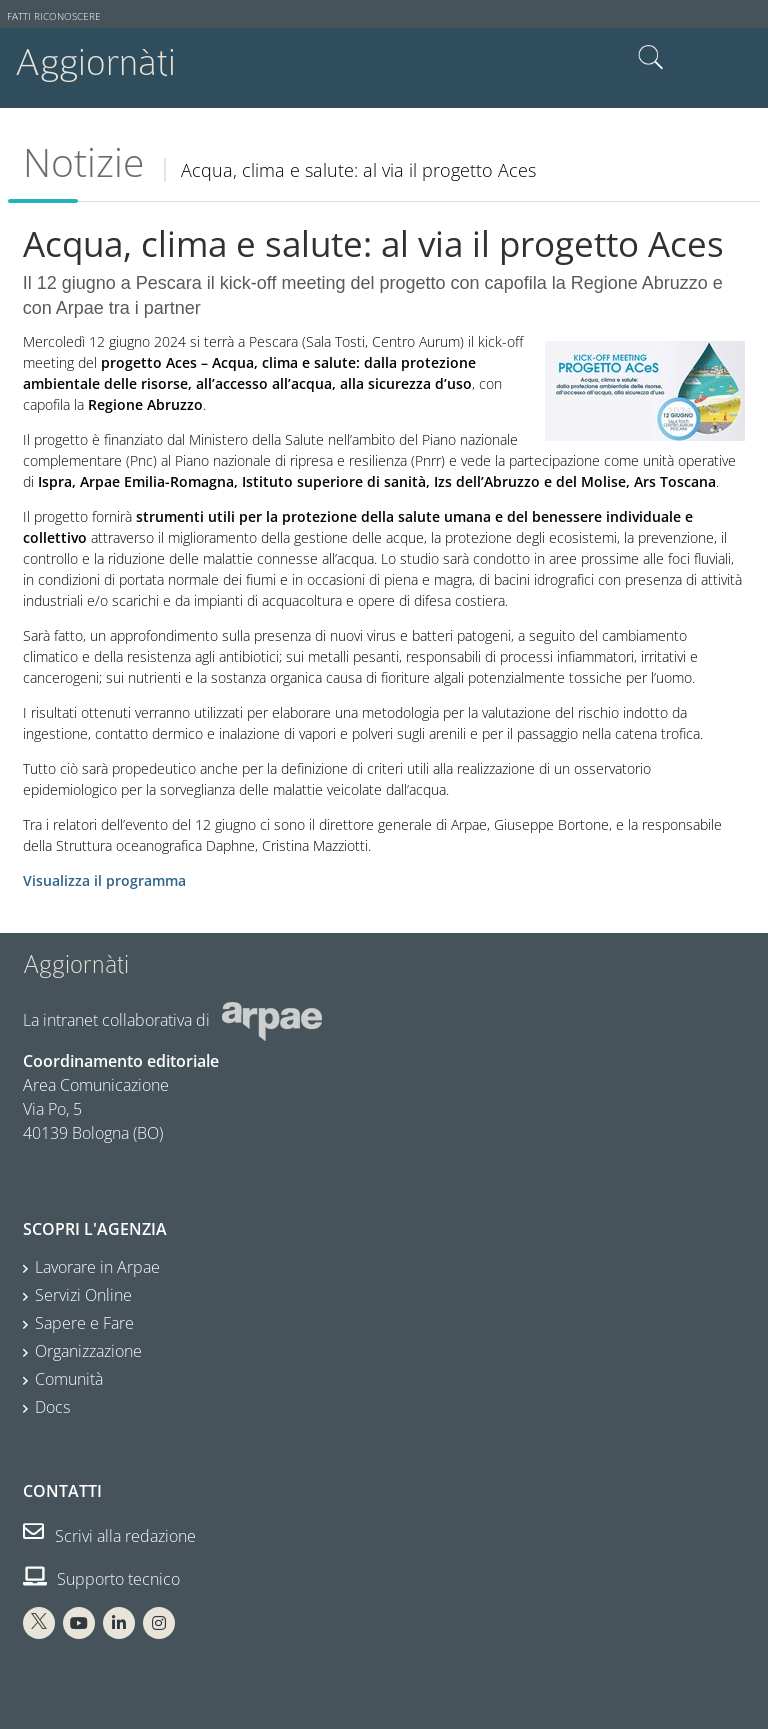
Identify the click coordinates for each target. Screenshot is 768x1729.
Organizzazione (88, 1351)
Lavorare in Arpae (97, 1267)
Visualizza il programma (104, 880)
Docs (52, 1407)
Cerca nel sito (651, 58)
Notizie (83, 162)
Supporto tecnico (101, 1579)
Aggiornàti (95, 62)
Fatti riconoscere (54, 16)
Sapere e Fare (84, 1323)
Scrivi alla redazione (109, 1536)
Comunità (69, 1379)
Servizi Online (83, 1295)
